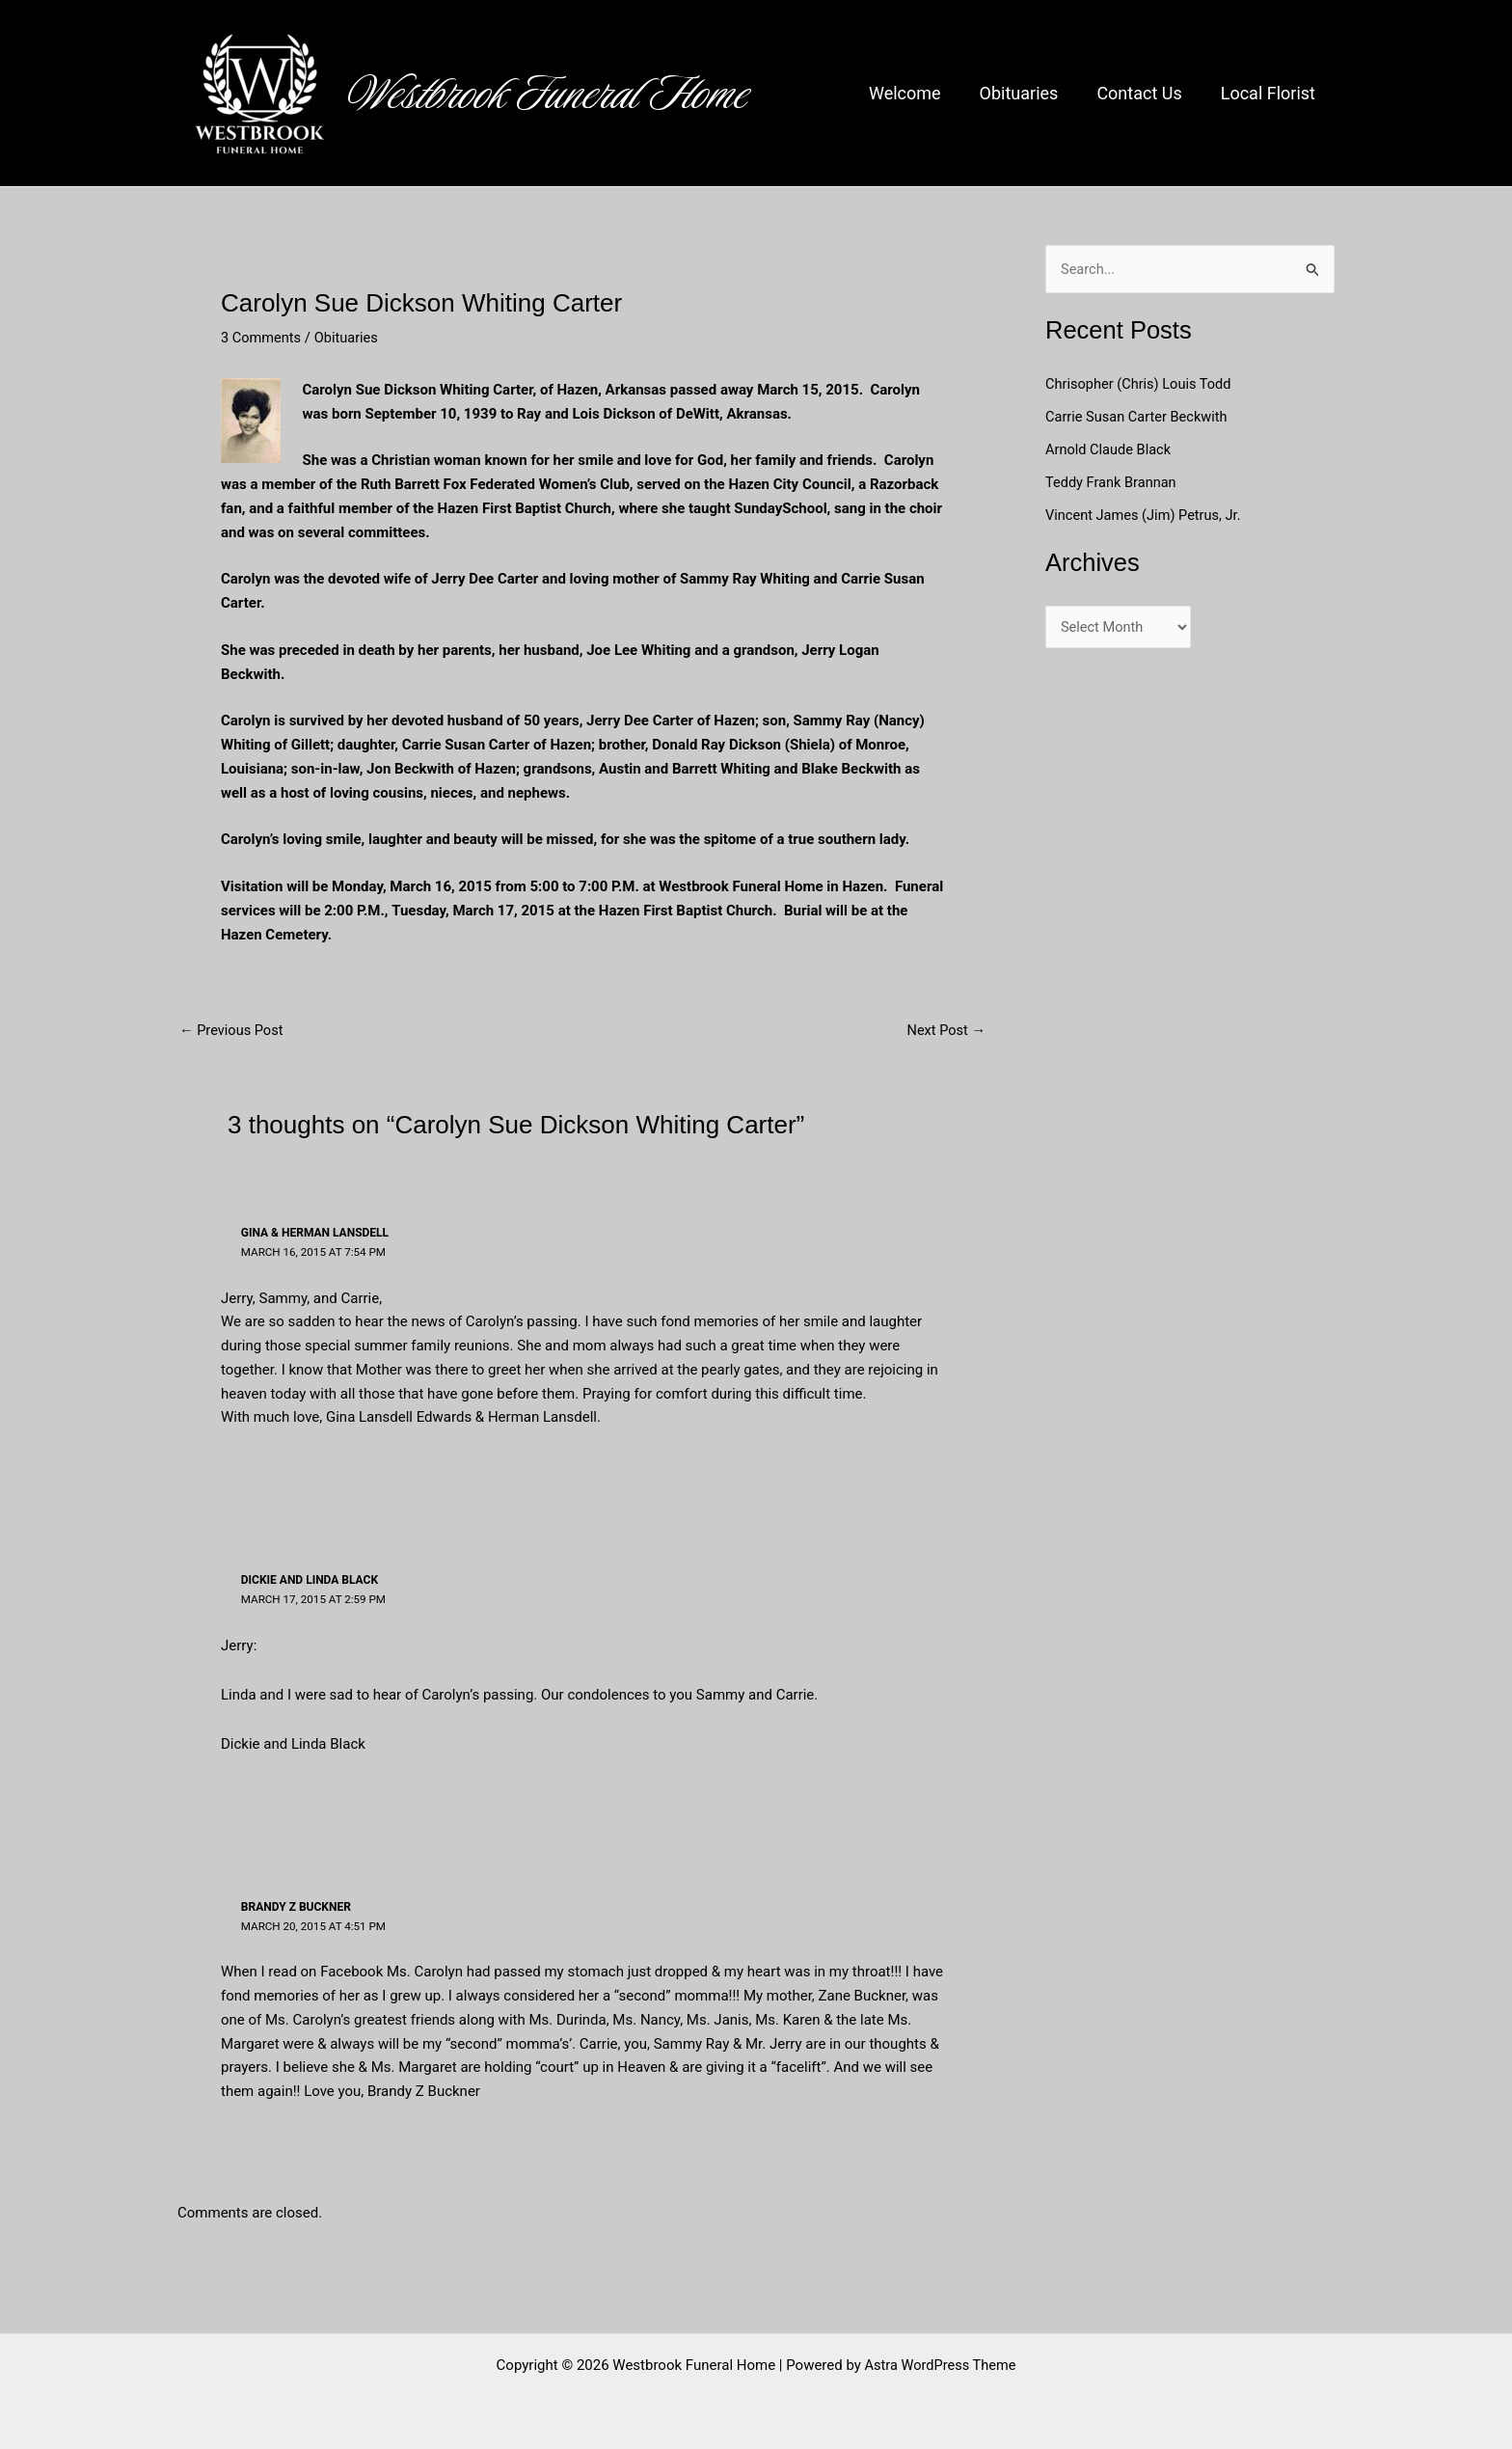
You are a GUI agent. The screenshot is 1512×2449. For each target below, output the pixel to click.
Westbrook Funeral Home (548, 93)
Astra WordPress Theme (940, 2364)
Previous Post (232, 1030)
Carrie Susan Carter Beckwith (1138, 416)
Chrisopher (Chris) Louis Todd (1141, 384)
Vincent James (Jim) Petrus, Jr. (1146, 514)
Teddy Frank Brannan (1114, 482)
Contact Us (1144, 93)
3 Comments (262, 337)
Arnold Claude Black (1111, 449)
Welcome (918, 93)
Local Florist (1270, 93)
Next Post (945, 1030)
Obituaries (1028, 93)
